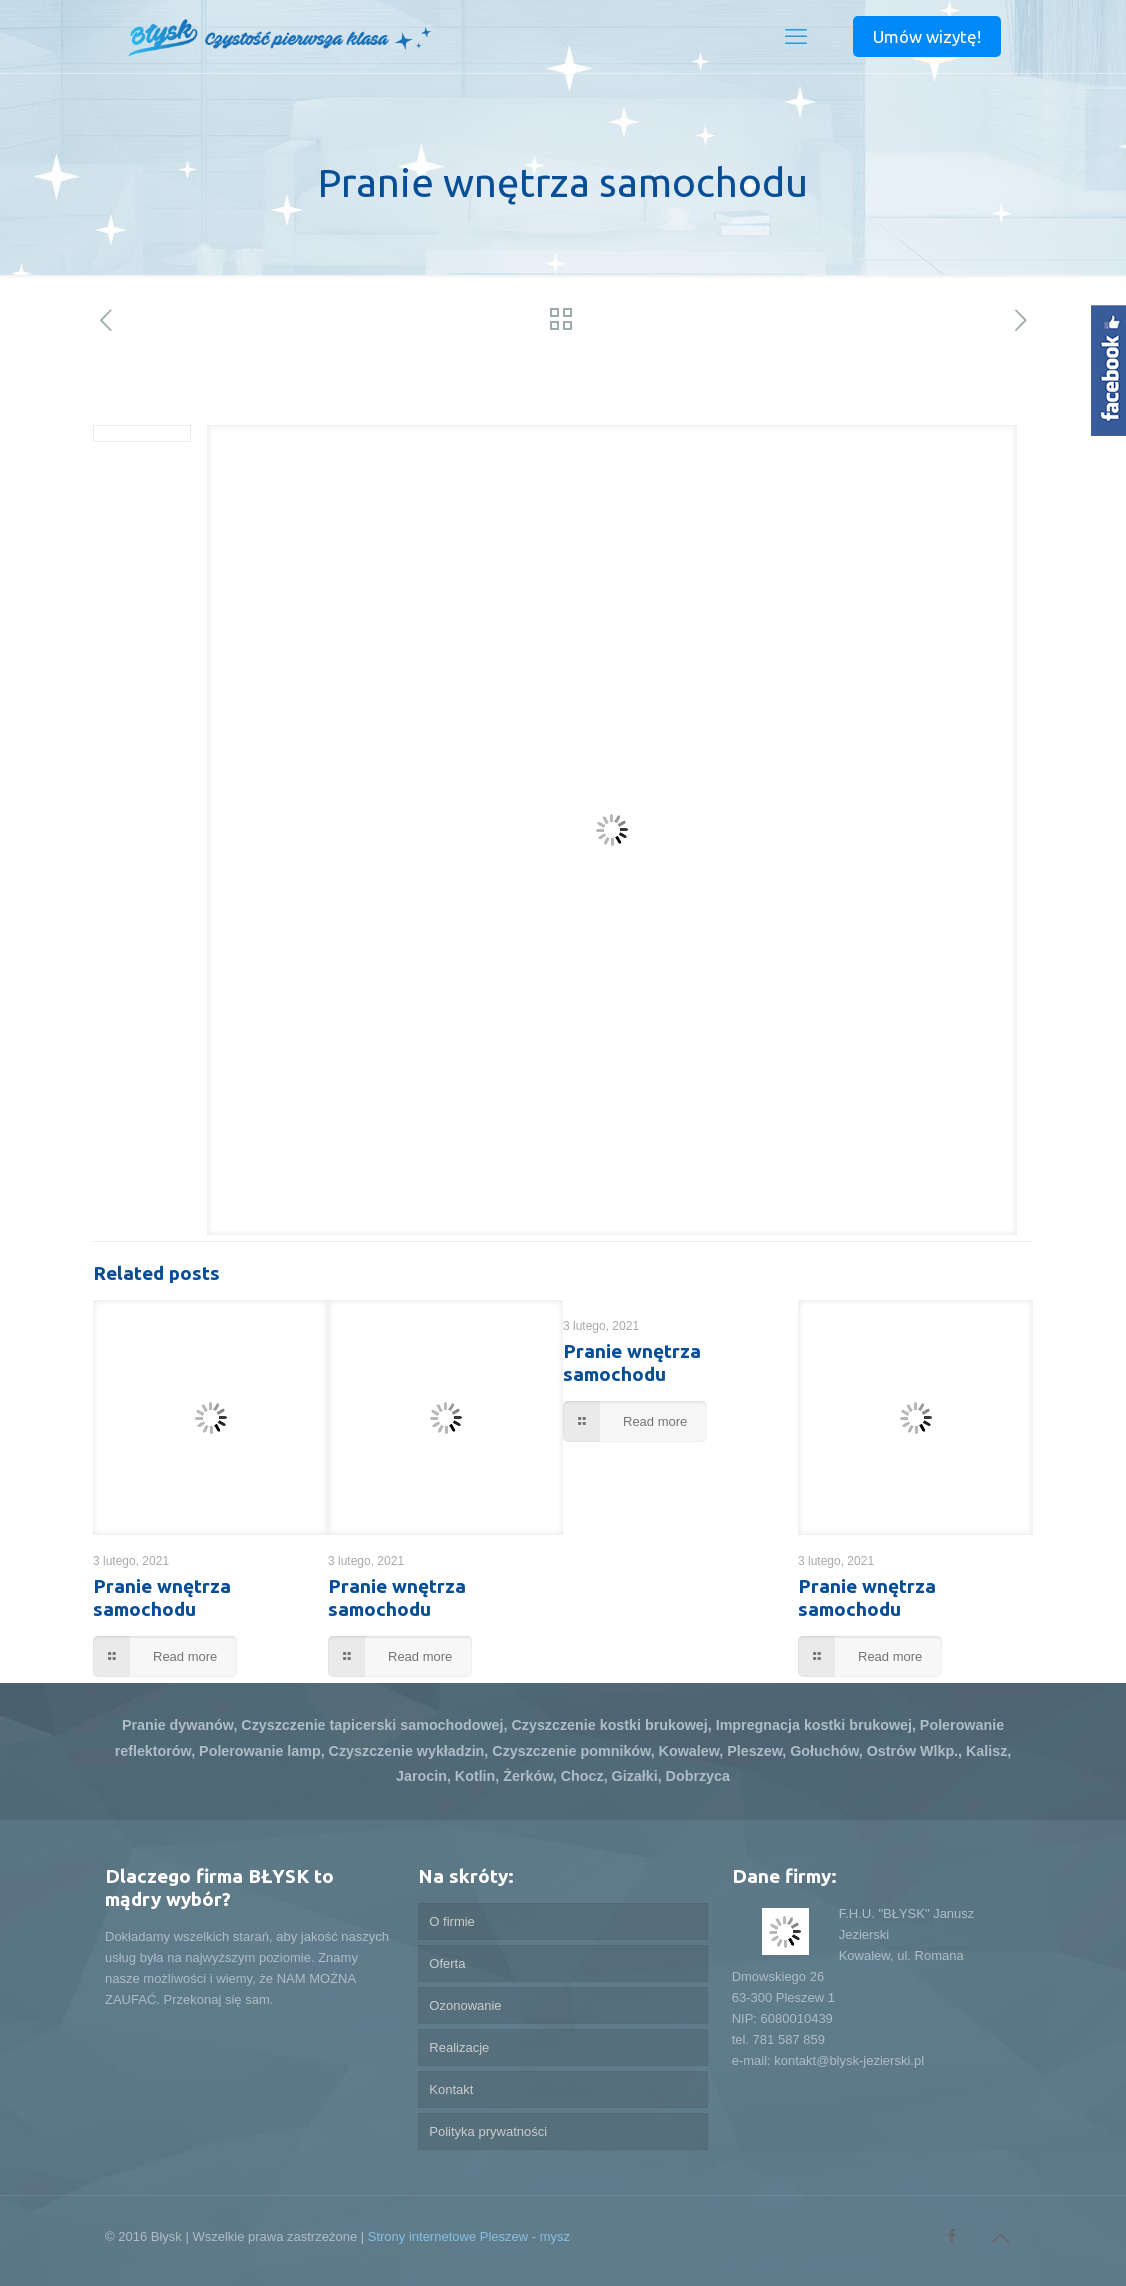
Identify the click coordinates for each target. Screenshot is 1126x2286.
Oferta (447, 1963)
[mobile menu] (796, 37)
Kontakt (451, 2089)
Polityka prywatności (488, 2131)
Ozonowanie (465, 2005)
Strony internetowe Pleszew (448, 2236)
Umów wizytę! (927, 36)
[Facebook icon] (951, 2235)
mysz (555, 2236)
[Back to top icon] (1000, 2238)
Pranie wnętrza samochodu (162, 1597)
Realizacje (459, 2047)
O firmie (452, 1921)
